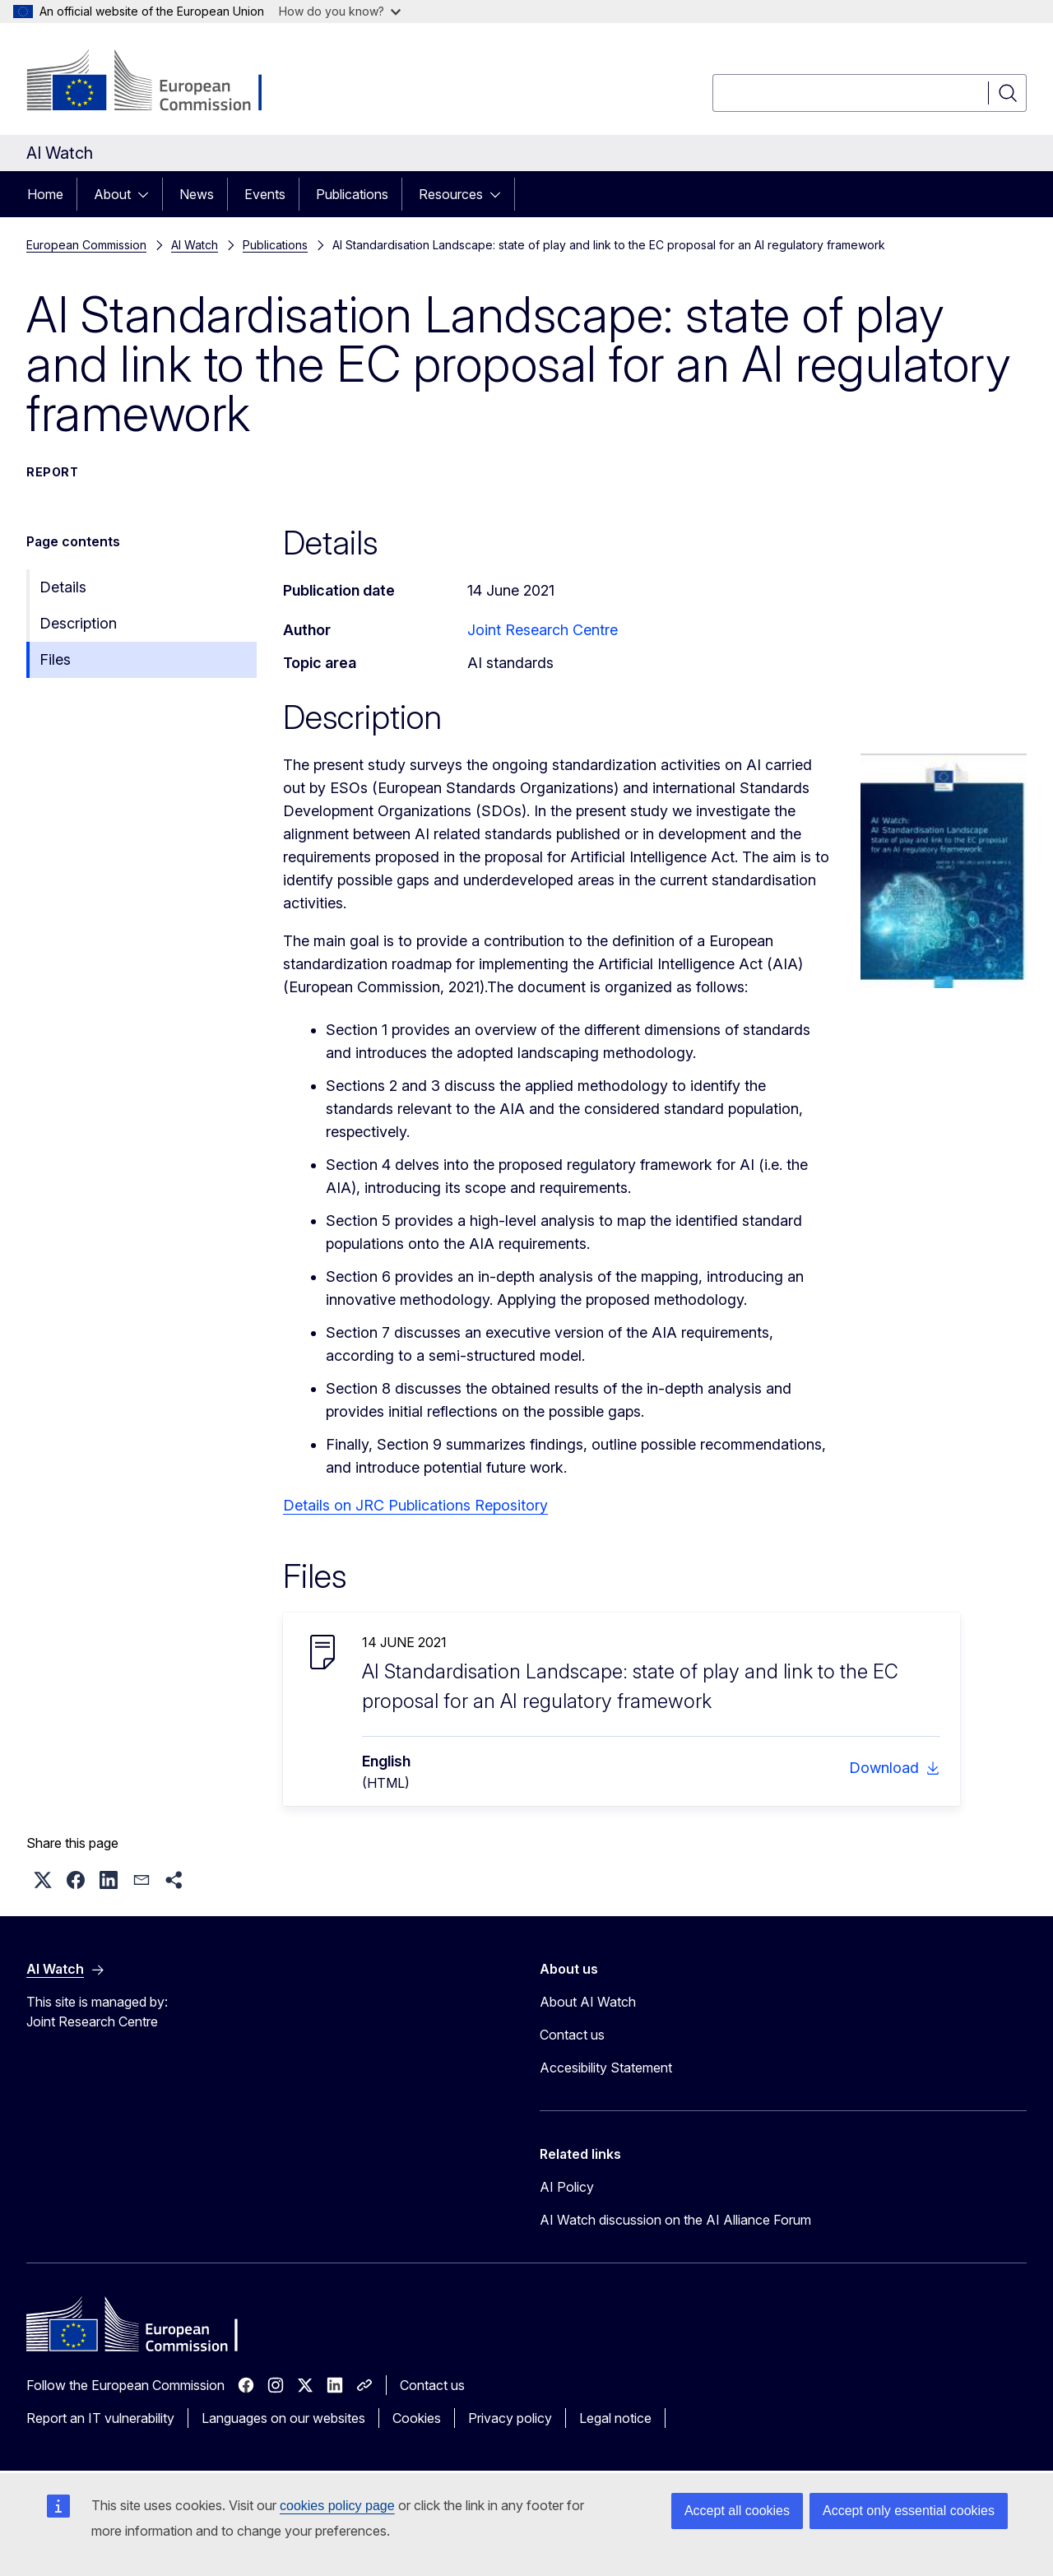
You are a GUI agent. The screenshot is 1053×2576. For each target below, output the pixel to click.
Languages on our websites (283, 2418)
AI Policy (567, 2187)
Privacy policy (510, 2418)
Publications (352, 194)
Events (264, 194)
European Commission (86, 245)
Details (62, 587)
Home (45, 194)
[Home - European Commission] (159, 82)
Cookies (416, 2418)
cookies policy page (337, 2506)
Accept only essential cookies (909, 2511)
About (112, 194)
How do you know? (340, 11)
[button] (43, 1880)
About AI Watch (588, 2001)
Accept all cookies (737, 2511)
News (196, 194)
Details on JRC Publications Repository (415, 1505)
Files (55, 659)
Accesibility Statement (606, 2067)
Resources (451, 194)
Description (78, 623)
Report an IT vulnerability (100, 2418)
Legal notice (615, 2418)
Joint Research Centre (542, 629)
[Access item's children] (148, 194)
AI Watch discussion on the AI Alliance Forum (675, 2220)
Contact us (572, 2034)
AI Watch (194, 245)
